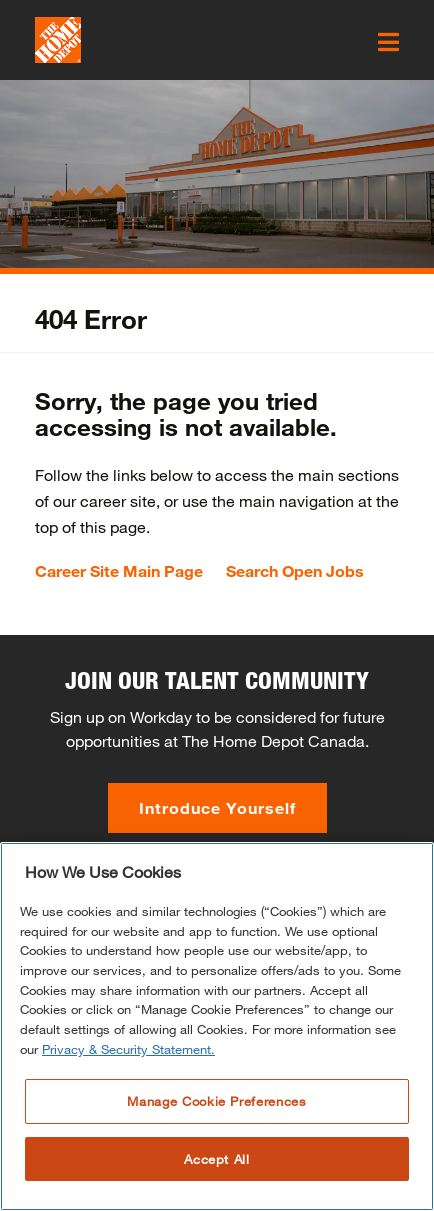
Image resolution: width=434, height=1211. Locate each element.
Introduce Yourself (217, 807)
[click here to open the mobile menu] (388, 42)
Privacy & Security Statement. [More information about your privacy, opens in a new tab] (128, 1082)
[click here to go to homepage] (58, 40)
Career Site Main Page (119, 571)
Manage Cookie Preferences (216, 1134)
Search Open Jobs (295, 571)
